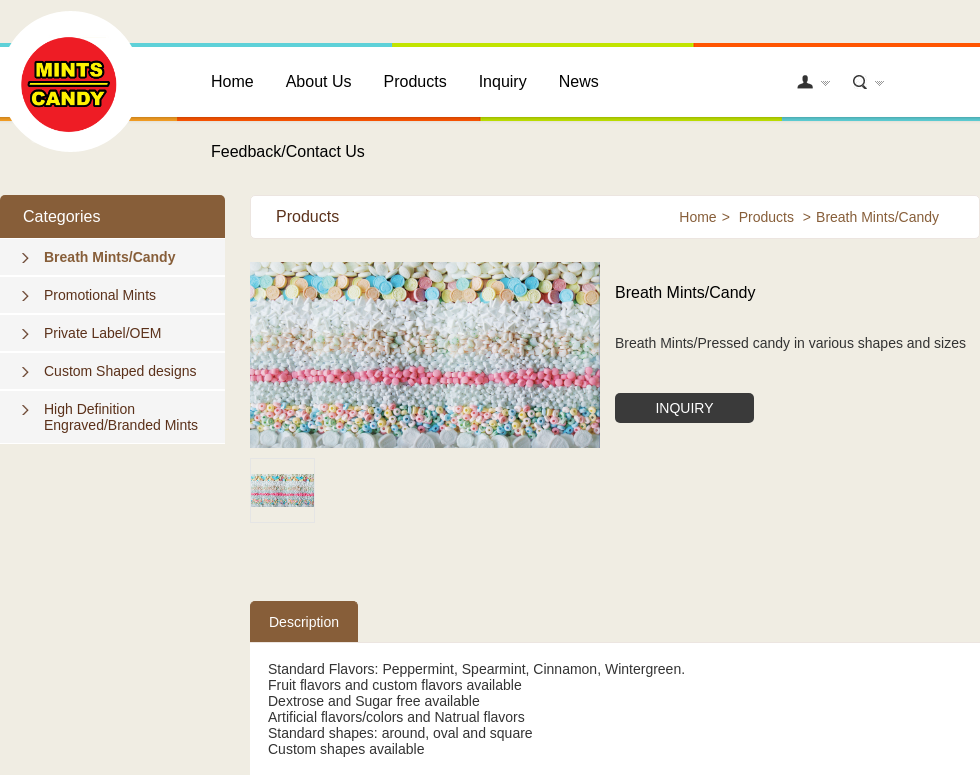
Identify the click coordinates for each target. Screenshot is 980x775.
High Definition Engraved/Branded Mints (121, 417)
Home (232, 81)
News (579, 81)
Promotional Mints (100, 295)
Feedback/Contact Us (288, 151)
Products (415, 81)
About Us (319, 81)
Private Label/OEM (103, 333)
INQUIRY (684, 408)
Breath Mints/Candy (109, 257)
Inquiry (503, 81)
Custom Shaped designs (120, 371)
